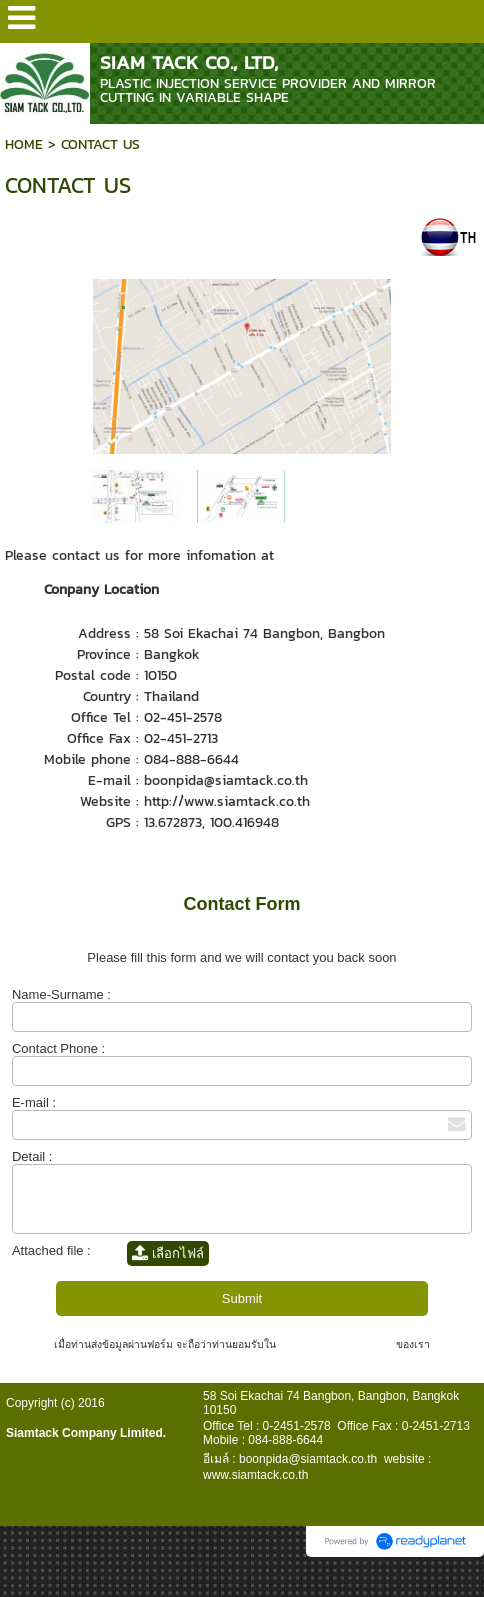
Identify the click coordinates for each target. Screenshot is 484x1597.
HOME (24, 144)
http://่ (164, 801)
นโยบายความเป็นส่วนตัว (336, 1344)
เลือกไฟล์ (168, 1253)
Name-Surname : (61, 994)
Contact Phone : (58, 1048)
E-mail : (34, 1102)
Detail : (32, 1156)
